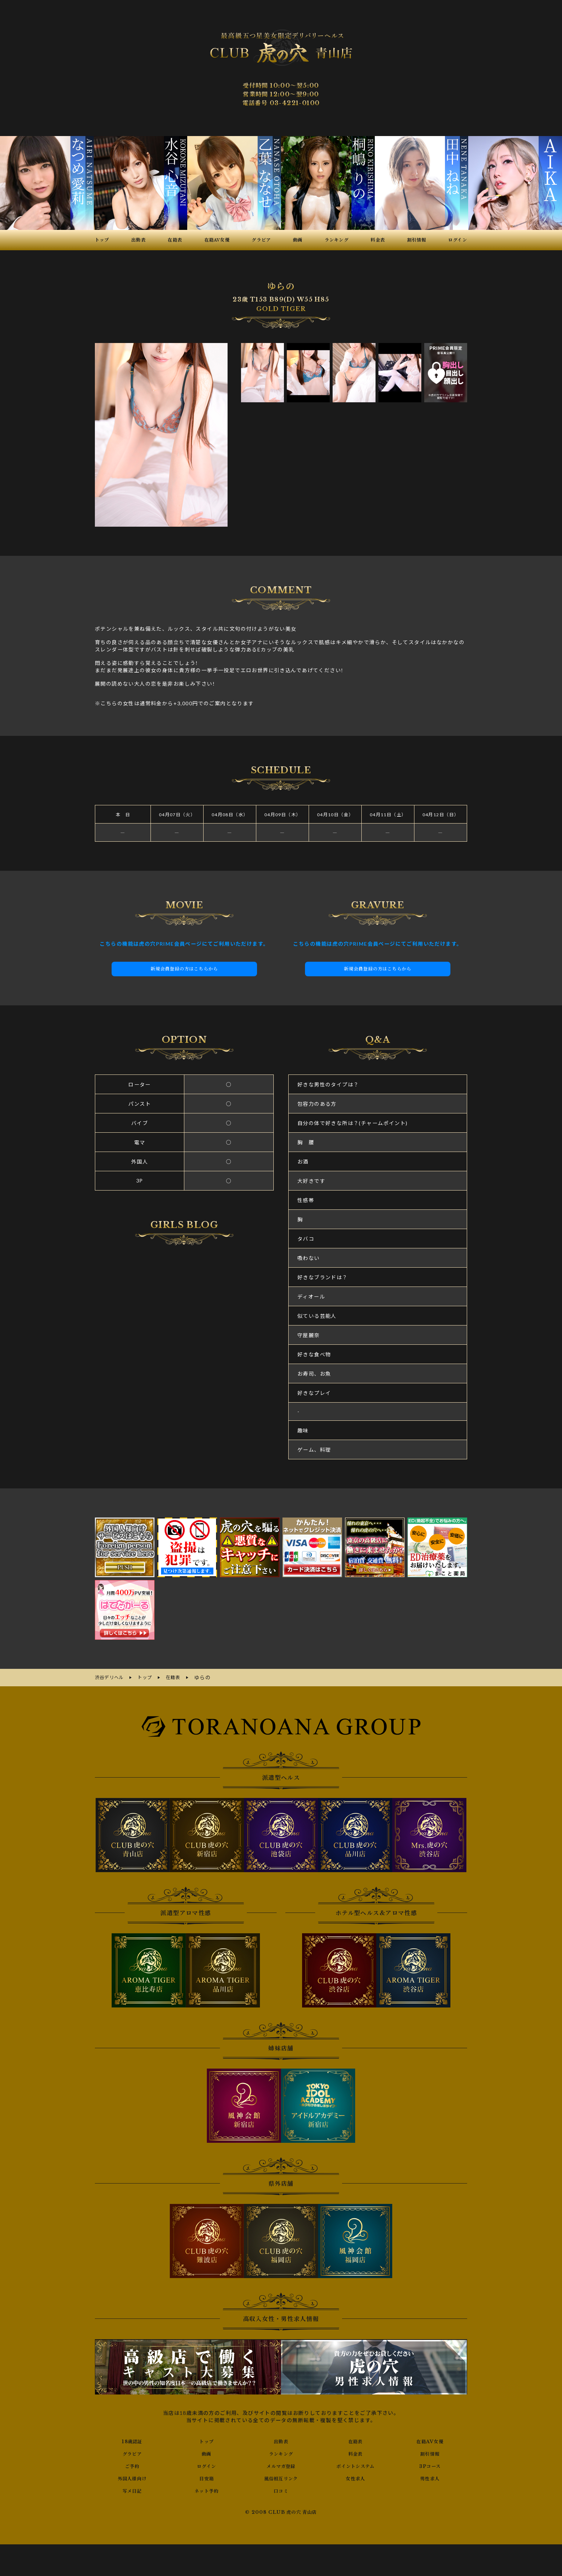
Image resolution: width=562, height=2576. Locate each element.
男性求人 (430, 2477)
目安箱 (206, 2477)
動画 (206, 2452)
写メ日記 (132, 2489)
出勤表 (281, 2440)
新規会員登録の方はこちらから (184, 969)
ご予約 (132, 2464)
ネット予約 (207, 2489)
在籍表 (355, 2440)
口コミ (281, 2489)
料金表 (355, 2452)
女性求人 (355, 2477)
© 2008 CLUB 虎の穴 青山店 (281, 2511)
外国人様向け (132, 2477)
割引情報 (430, 2452)
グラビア (132, 2452)
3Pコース (429, 2464)
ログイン (207, 2464)
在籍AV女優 (429, 2440)
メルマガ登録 (281, 2464)
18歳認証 (132, 2440)
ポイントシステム (355, 2464)
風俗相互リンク (281, 2477)
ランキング (281, 2452)
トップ (206, 2440)
